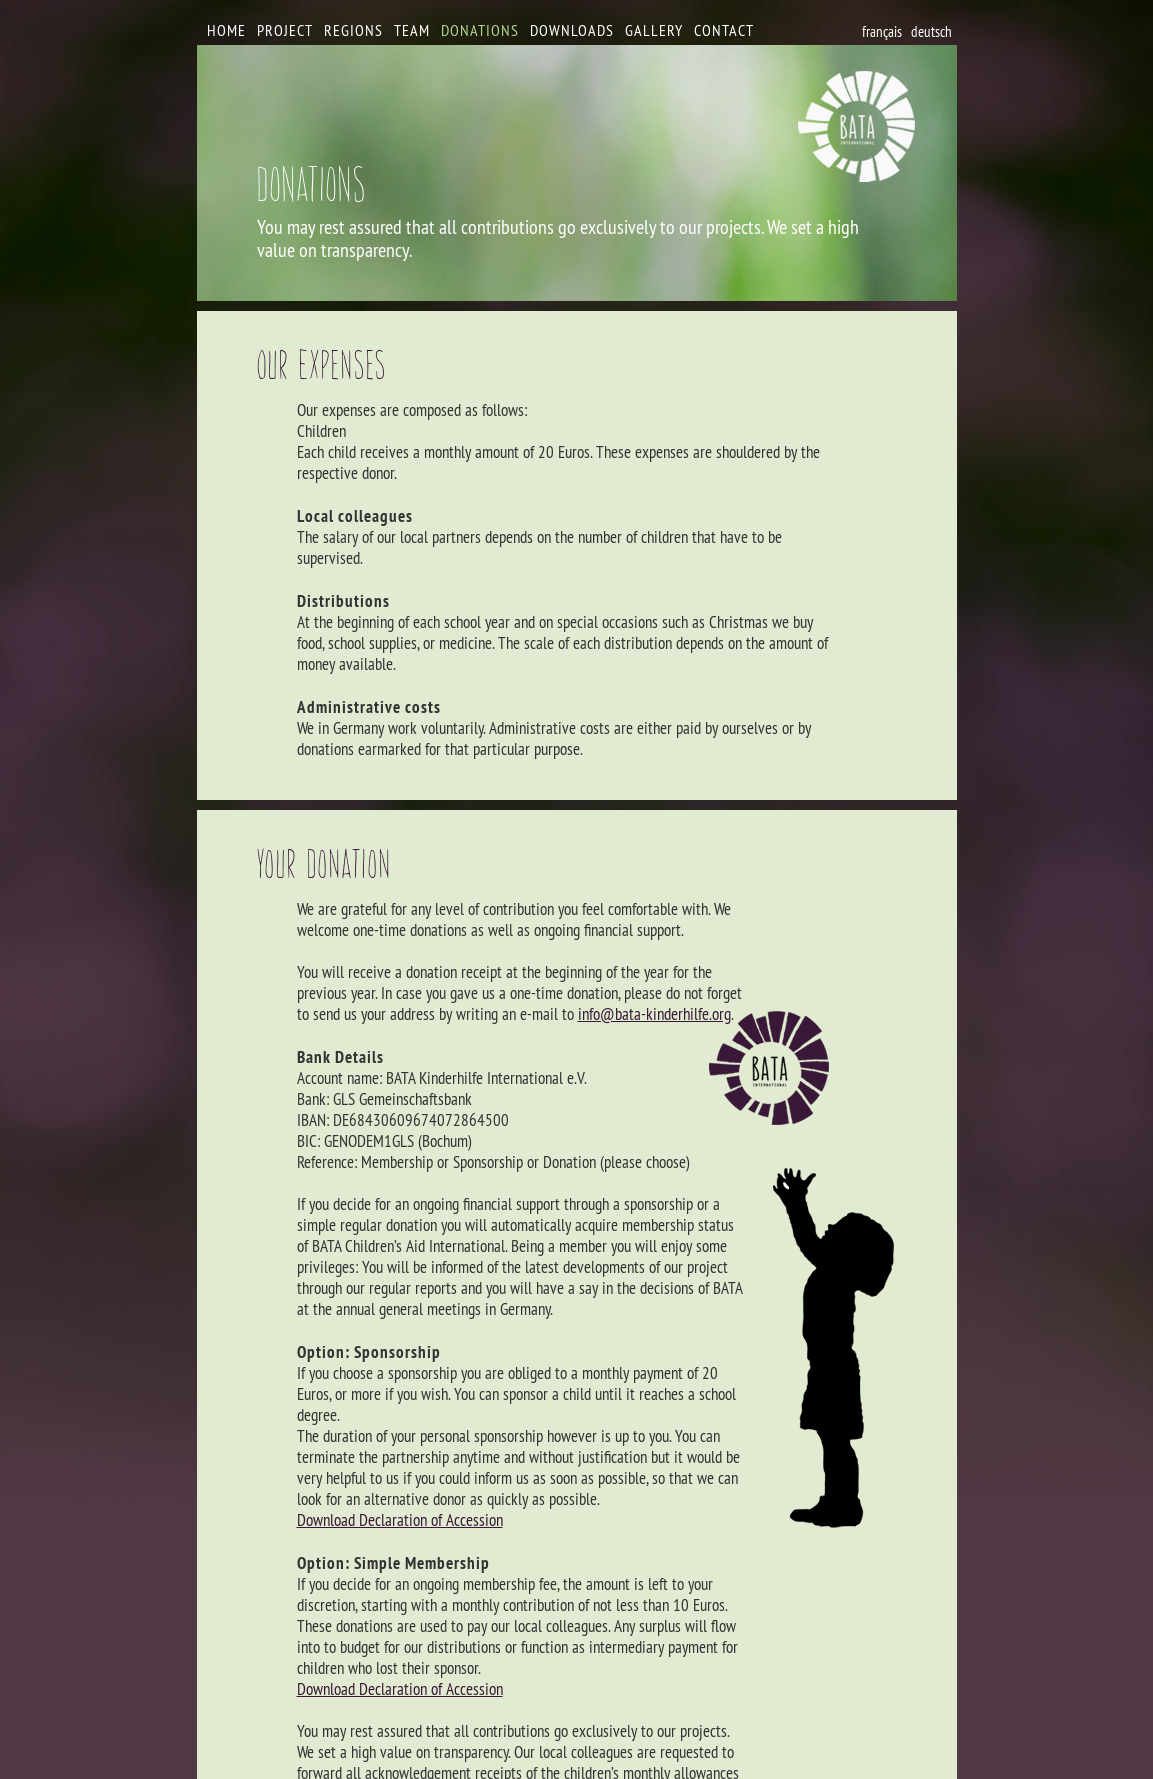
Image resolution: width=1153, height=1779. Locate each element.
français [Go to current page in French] (882, 31)
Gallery (654, 30)
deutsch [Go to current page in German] (931, 31)
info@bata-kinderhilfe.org (654, 1014)
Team (412, 30)
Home (226, 30)
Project (285, 30)
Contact (724, 30)
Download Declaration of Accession (400, 1520)
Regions (353, 30)
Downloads (572, 30)
